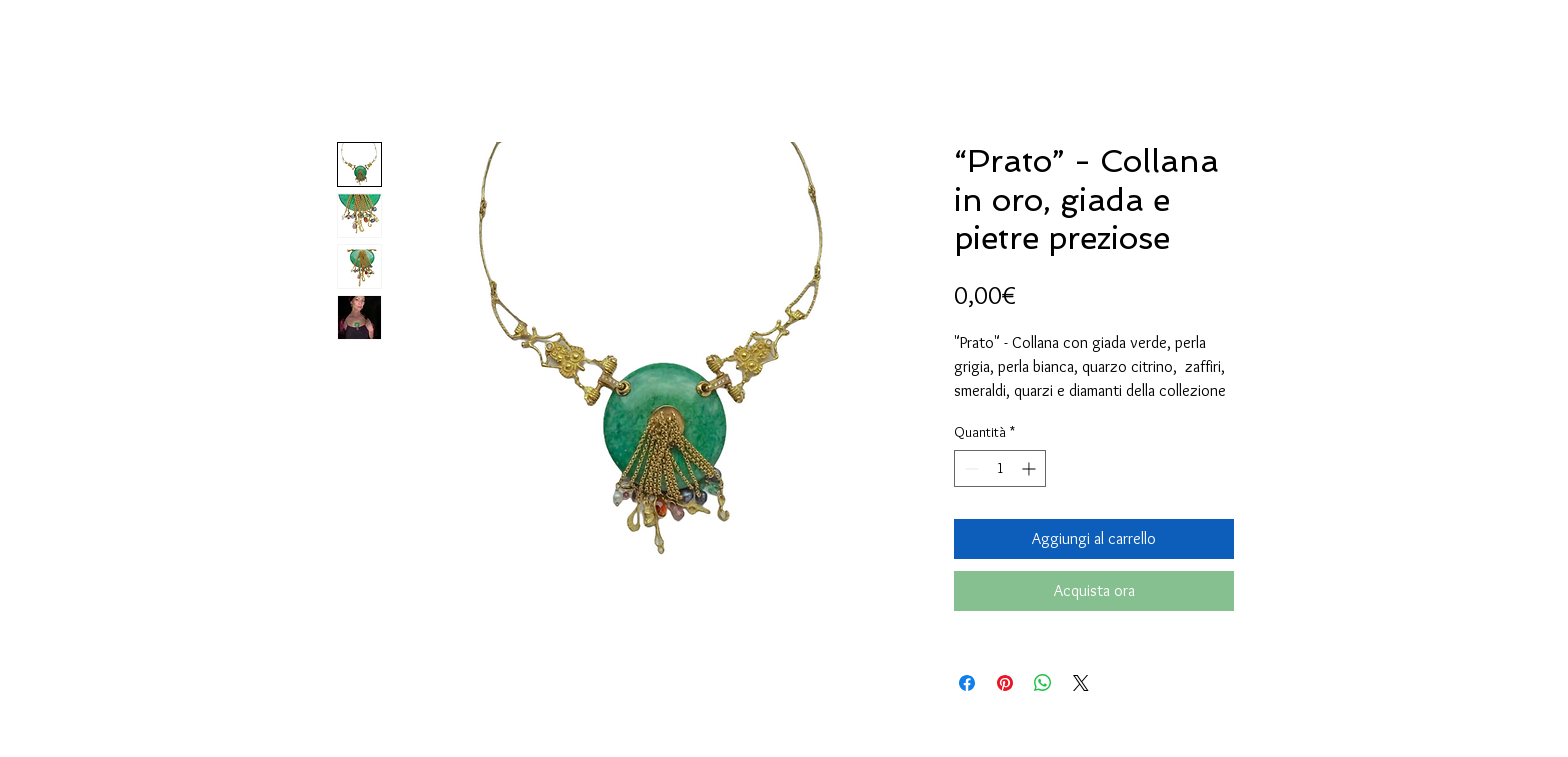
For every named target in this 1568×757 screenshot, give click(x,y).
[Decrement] (969, 468)
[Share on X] (1081, 683)
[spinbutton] (1000, 468)
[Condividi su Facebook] (967, 683)
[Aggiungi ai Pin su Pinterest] (1005, 683)
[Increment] (1030, 468)
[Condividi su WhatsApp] (1043, 683)
